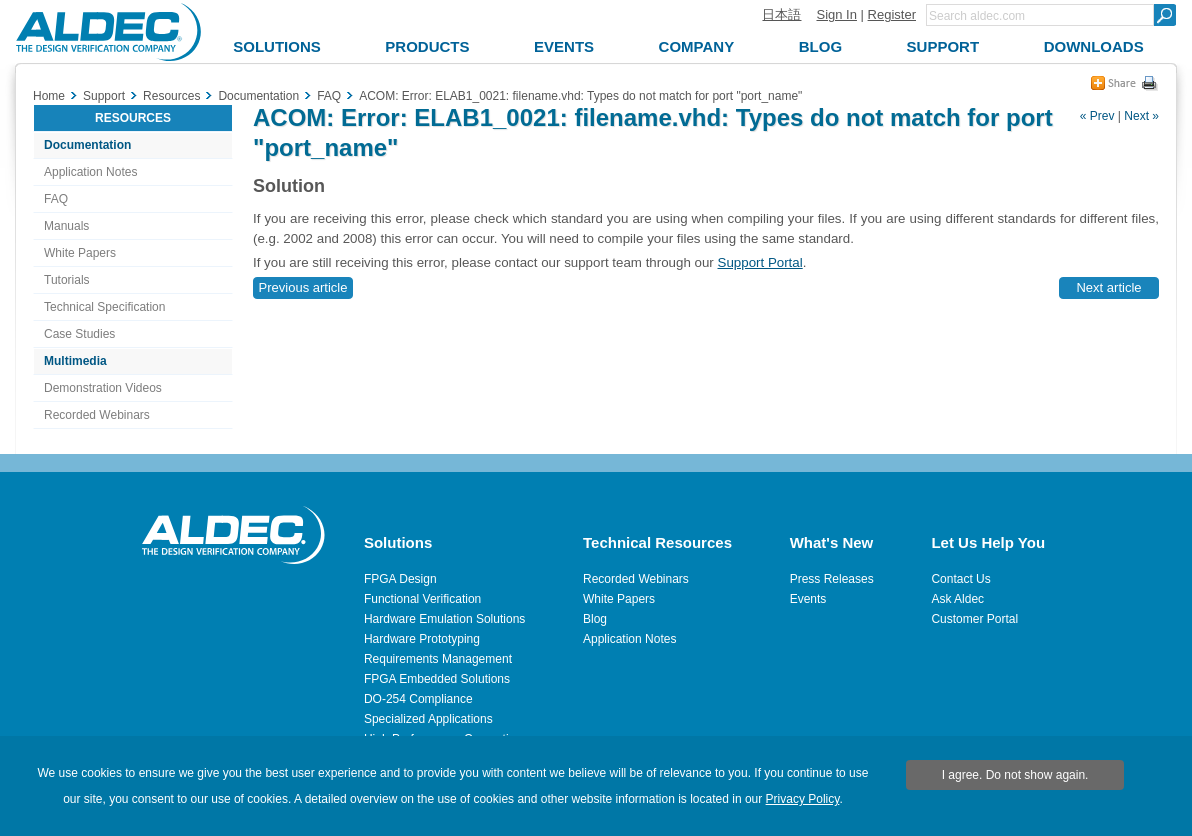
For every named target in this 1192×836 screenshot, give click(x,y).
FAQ (56, 199)
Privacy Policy (803, 799)
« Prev (1097, 116)
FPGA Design (400, 579)
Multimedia (75, 361)
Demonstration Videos (103, 388)
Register (892, 14)
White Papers (80, 253)
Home (49, 96)
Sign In (836, 14)
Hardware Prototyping (422, 639)
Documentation (87, 145)
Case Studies (79, 334)
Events (808, 599)
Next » (1141, 116)
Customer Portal (974, 619)
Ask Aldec (957, 599)
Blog (595, 619)
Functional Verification (422, 599)
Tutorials (67, 280)
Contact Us (960, 579)
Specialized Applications (428, 719)
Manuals (66, 226)
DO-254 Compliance (418, 699)
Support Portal (760, 262)
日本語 (781, 14)
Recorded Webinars (97, 415)
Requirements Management (438, 659)
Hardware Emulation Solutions (444, 619)
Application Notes (90, 172)
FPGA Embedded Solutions (437, 679)
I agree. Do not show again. (1015, 775)
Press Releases (832, 579)
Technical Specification (104, 307)
